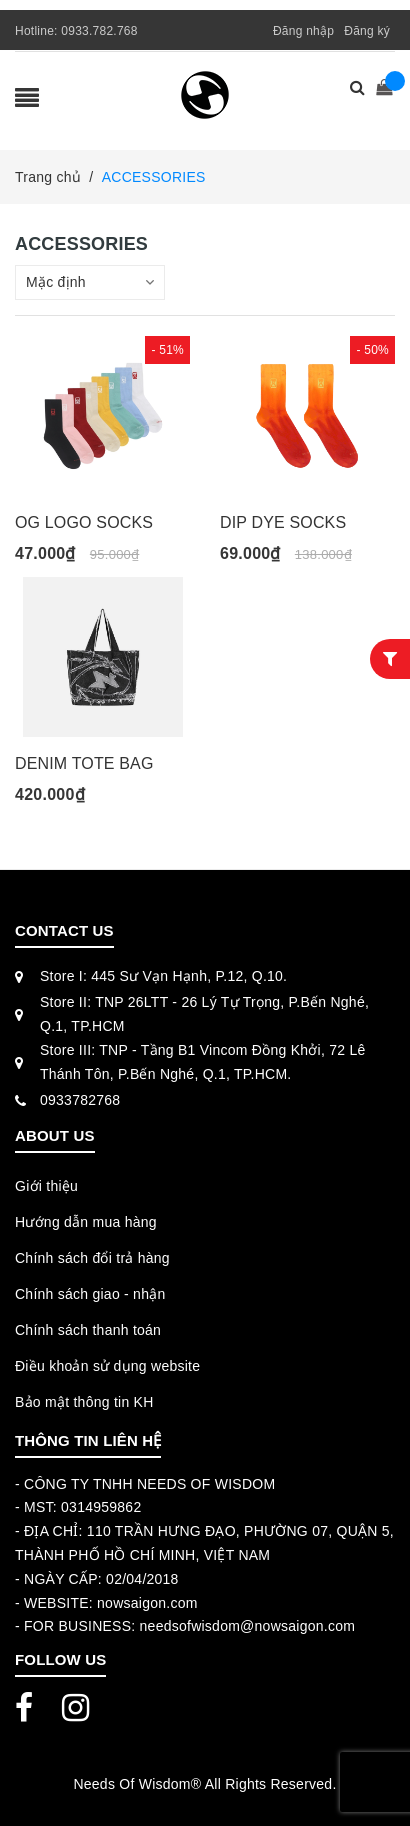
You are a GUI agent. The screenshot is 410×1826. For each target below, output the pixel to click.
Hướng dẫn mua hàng (86, 1222)
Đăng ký (367, 31)
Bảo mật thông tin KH (84, 1402)
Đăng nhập (303, 31)
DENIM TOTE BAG (84, 763)
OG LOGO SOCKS (84, 522)
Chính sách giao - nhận (90, 1294)
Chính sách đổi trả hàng (92, 1258)
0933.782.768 (99, 31)
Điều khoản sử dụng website (107, 1366)
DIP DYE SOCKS (283, 522)
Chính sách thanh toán (88, 1330)
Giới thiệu (46, 1186)
